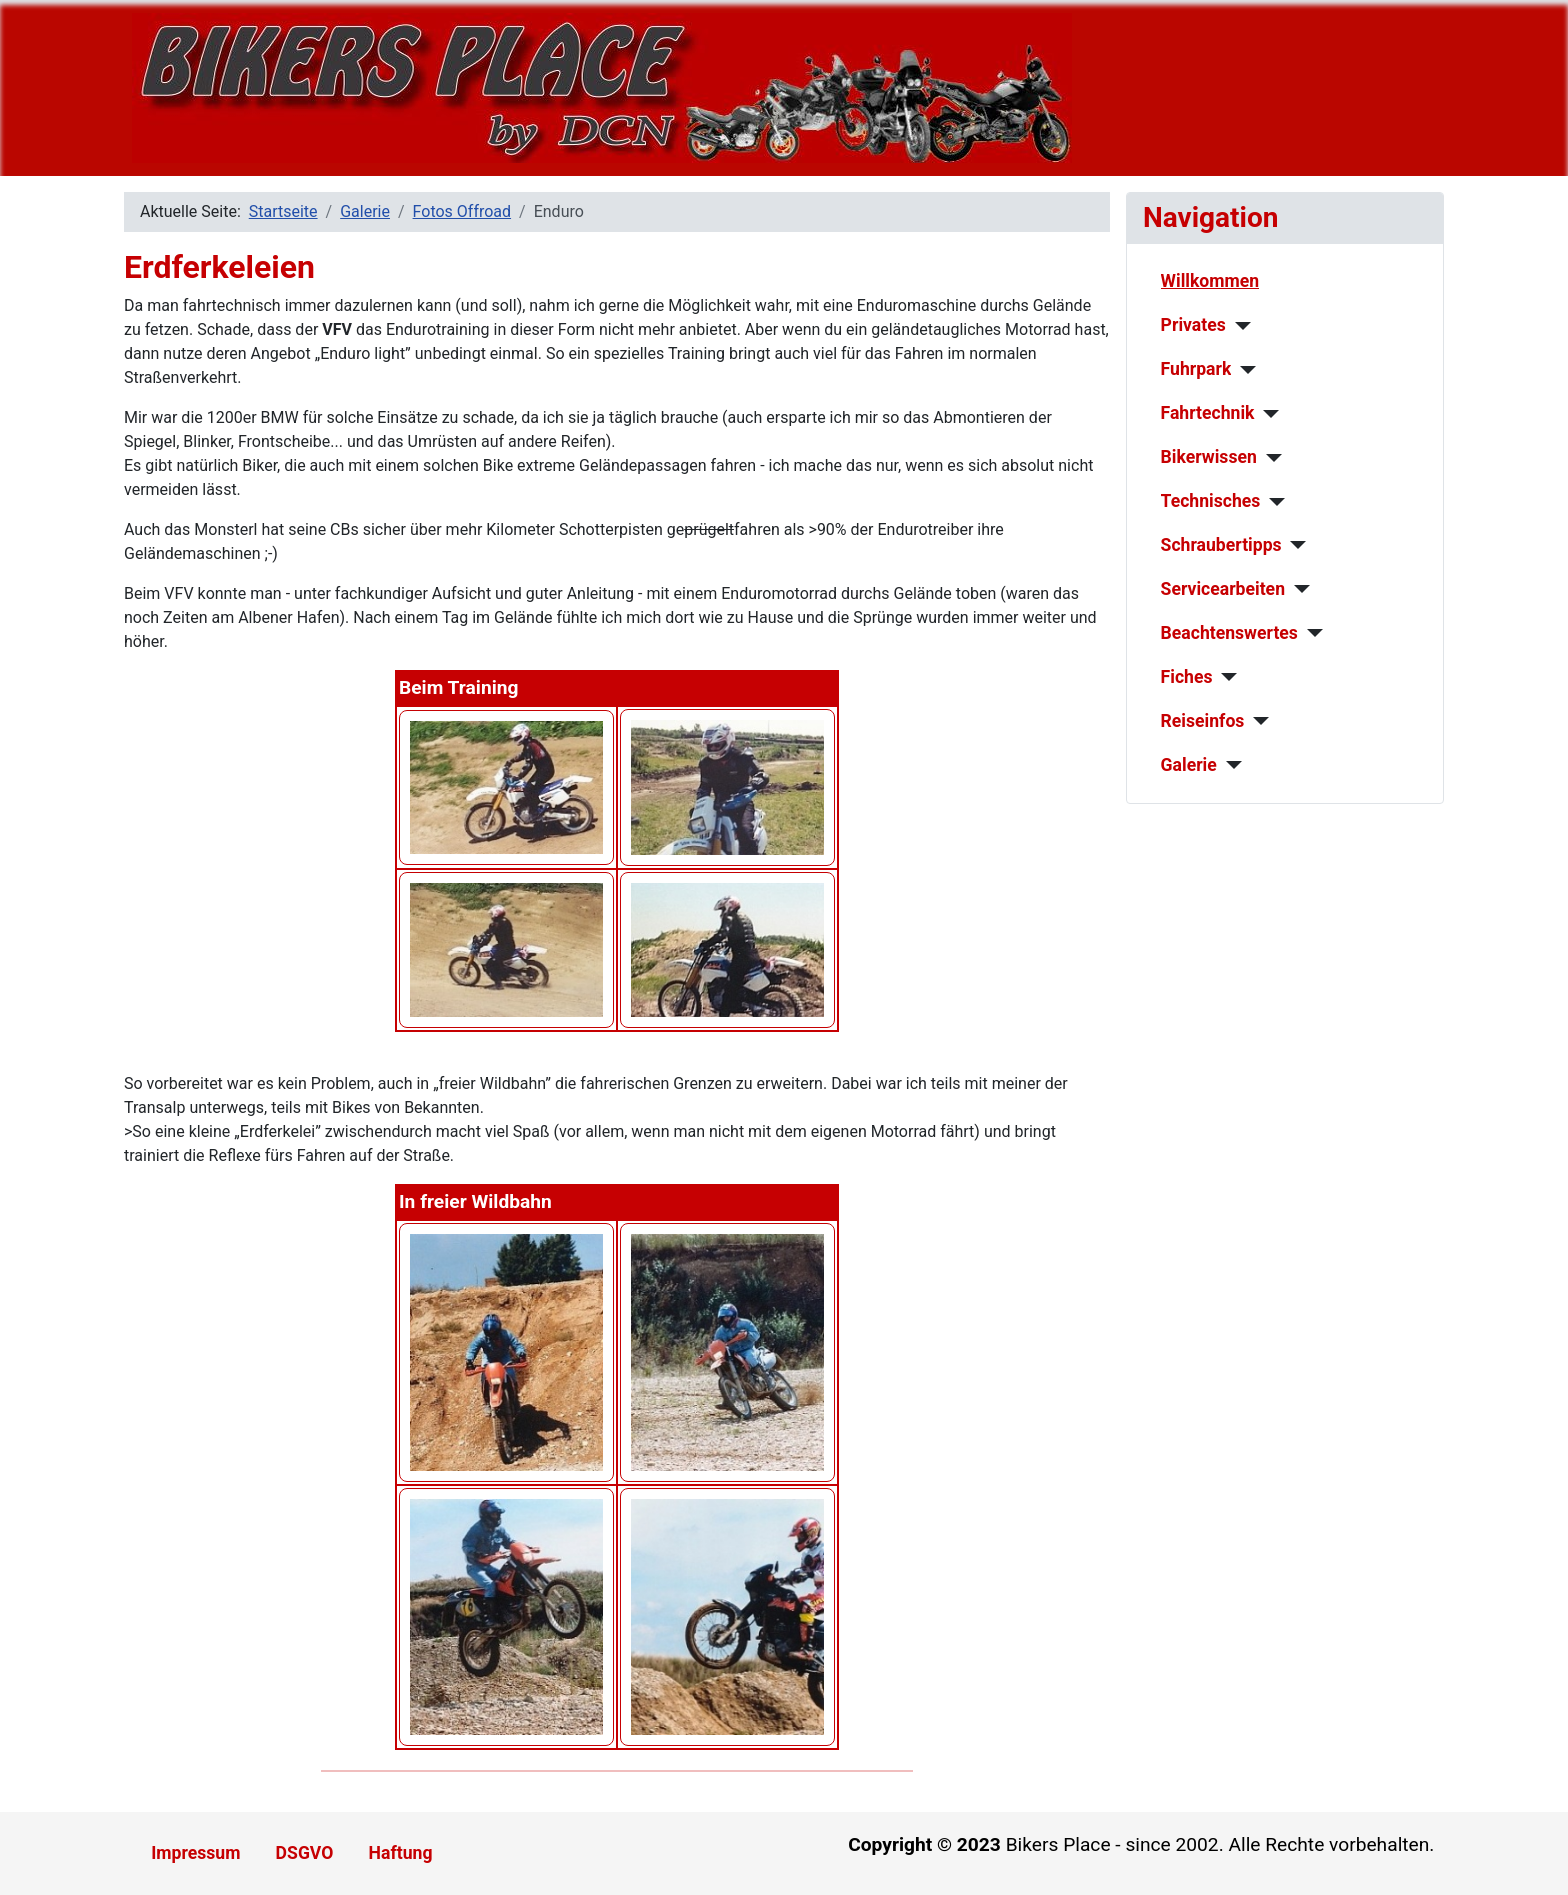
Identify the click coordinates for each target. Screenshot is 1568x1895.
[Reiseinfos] (1256, 721)
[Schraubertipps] (1294, 545)
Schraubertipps (1221, 545)
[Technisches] (1272, 502)
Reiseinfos (1203, 721)
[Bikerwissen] (1269, 458)
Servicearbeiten (1223, 589)
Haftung (401, 1853)
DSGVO (305, 1853)
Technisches (1211, 501)
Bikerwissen (1209, 457)
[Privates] (1238, 326)
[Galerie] (1229, 765)
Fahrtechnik (1208, 413)
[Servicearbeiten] (1297, 589)
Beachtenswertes (1229, 633)
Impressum (195, 1853)
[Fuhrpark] (1243, 370)
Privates (1193, 325)
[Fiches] (1224, 677)
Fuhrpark (1196, 369)
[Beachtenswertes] (1310, 633)
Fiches (1187, 677)
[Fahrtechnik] (1267, 414)
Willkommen (1210, 281)
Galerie (1189, 765)
